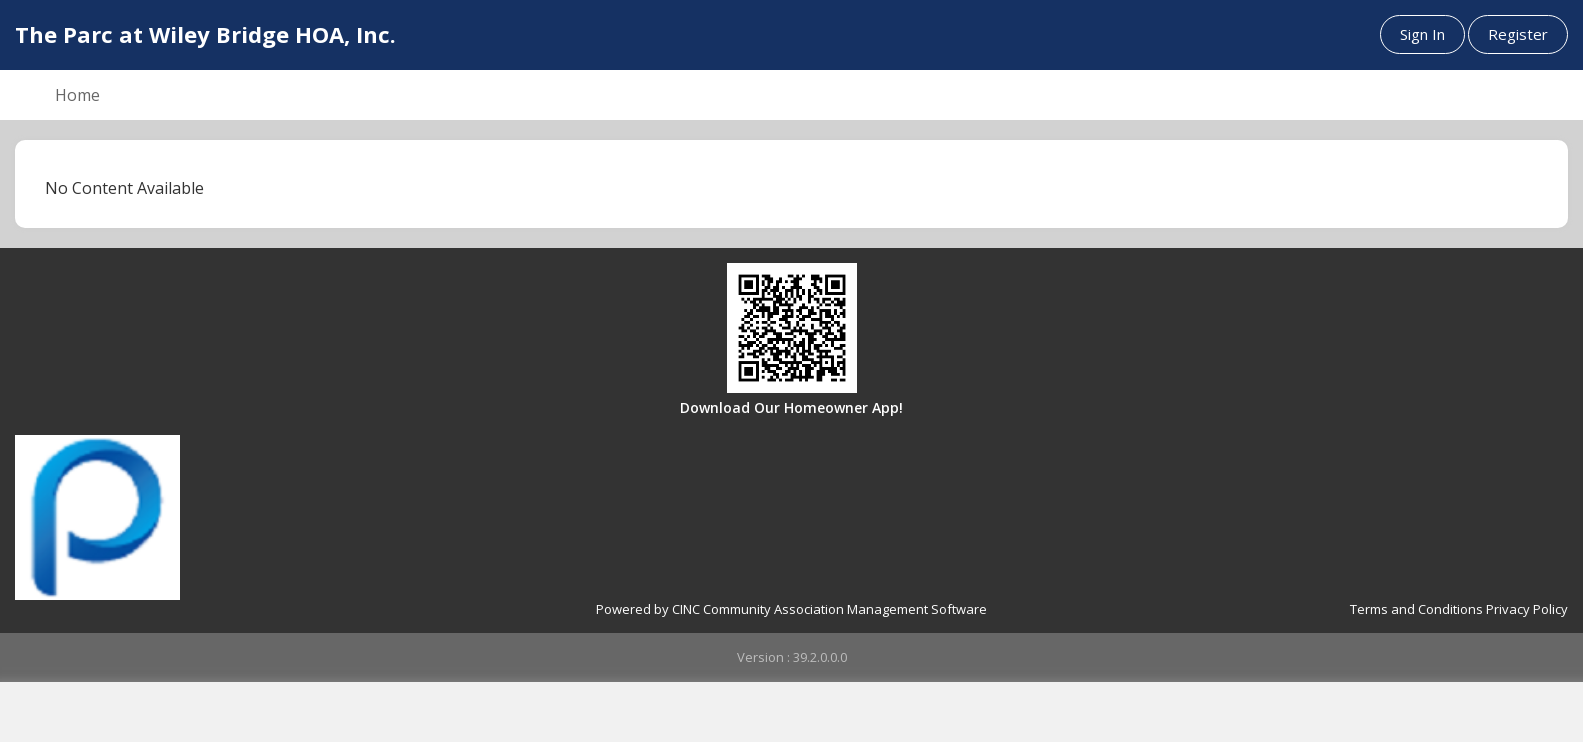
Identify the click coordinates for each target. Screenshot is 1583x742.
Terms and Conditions (1416, 609)
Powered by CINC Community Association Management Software (791, 609)
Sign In (1422, 34)
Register (1518, 34)
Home (77, 95)
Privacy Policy (1527, 609)
